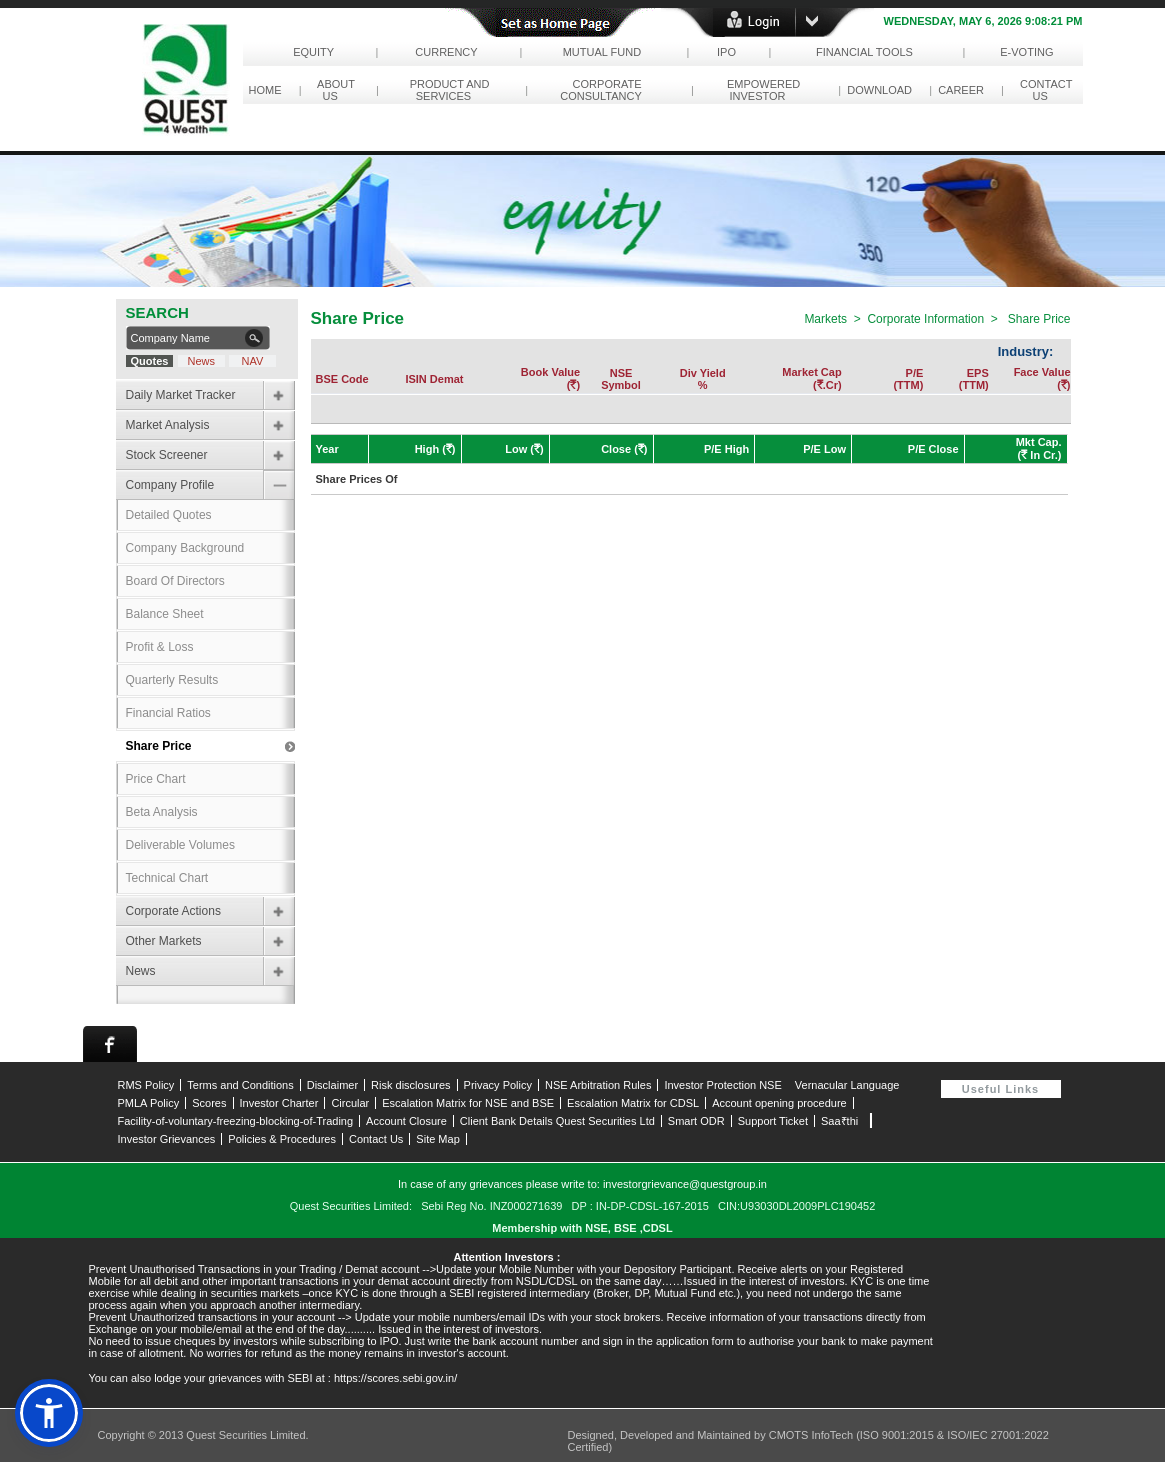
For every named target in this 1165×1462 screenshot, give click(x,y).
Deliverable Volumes (180, 845)
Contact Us (376, 1139)
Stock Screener (167, 455)
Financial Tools (864, 52)
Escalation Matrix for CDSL (633, 1103)
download (879, 90)
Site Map (437, 1139)
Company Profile (170, 485)
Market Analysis (168, 425)
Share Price (159, 746)
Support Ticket (773, 1121)
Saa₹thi (839, 1121)
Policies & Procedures (282, 1139)
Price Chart (156, 779)
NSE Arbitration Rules (598, 1085)
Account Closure (406, 1121)
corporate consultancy (603, 90)
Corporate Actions (173, 911)
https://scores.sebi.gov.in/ (395, 1378)
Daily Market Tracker (181, 395)
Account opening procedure (779, 1103)
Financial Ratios (168, 713)
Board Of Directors (175, 581)
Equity (313, 52)
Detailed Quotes (169, 515)
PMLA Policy (149, 1103)
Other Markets (164, 941)
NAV (252, 361)
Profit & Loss (160, 647)
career (961, 90)
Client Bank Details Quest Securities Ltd (557, 1121)
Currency (446, 52)
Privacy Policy (498, 1085)
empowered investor (760, 90)
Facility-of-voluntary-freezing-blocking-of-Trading (236, 1121)
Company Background (185, 548)
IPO (726, 52)
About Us (333, 90)
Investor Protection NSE (722, 1085)
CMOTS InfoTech (812, 1435)
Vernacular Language (847, 1085)
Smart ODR (696, 1121)
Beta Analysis (162, 812)
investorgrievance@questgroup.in (685, 1184)
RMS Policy (146, 1085)
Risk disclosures (410, 1085)
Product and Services (447, 90)
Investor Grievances (167, 1139)
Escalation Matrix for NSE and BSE (468, 1103)
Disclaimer (332, 1085)
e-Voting (1027, 52)
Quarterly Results (172, 680)
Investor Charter (279, 1103)
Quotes (149, 361)
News (202, 361)
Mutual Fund (601, 52)
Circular (350, 1103)
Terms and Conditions (240, 1085)
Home (265, 90)
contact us (1043, 90)
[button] (49, 1413)
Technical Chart (167, 878)
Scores (209, 1103)
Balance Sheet (165, 614)
